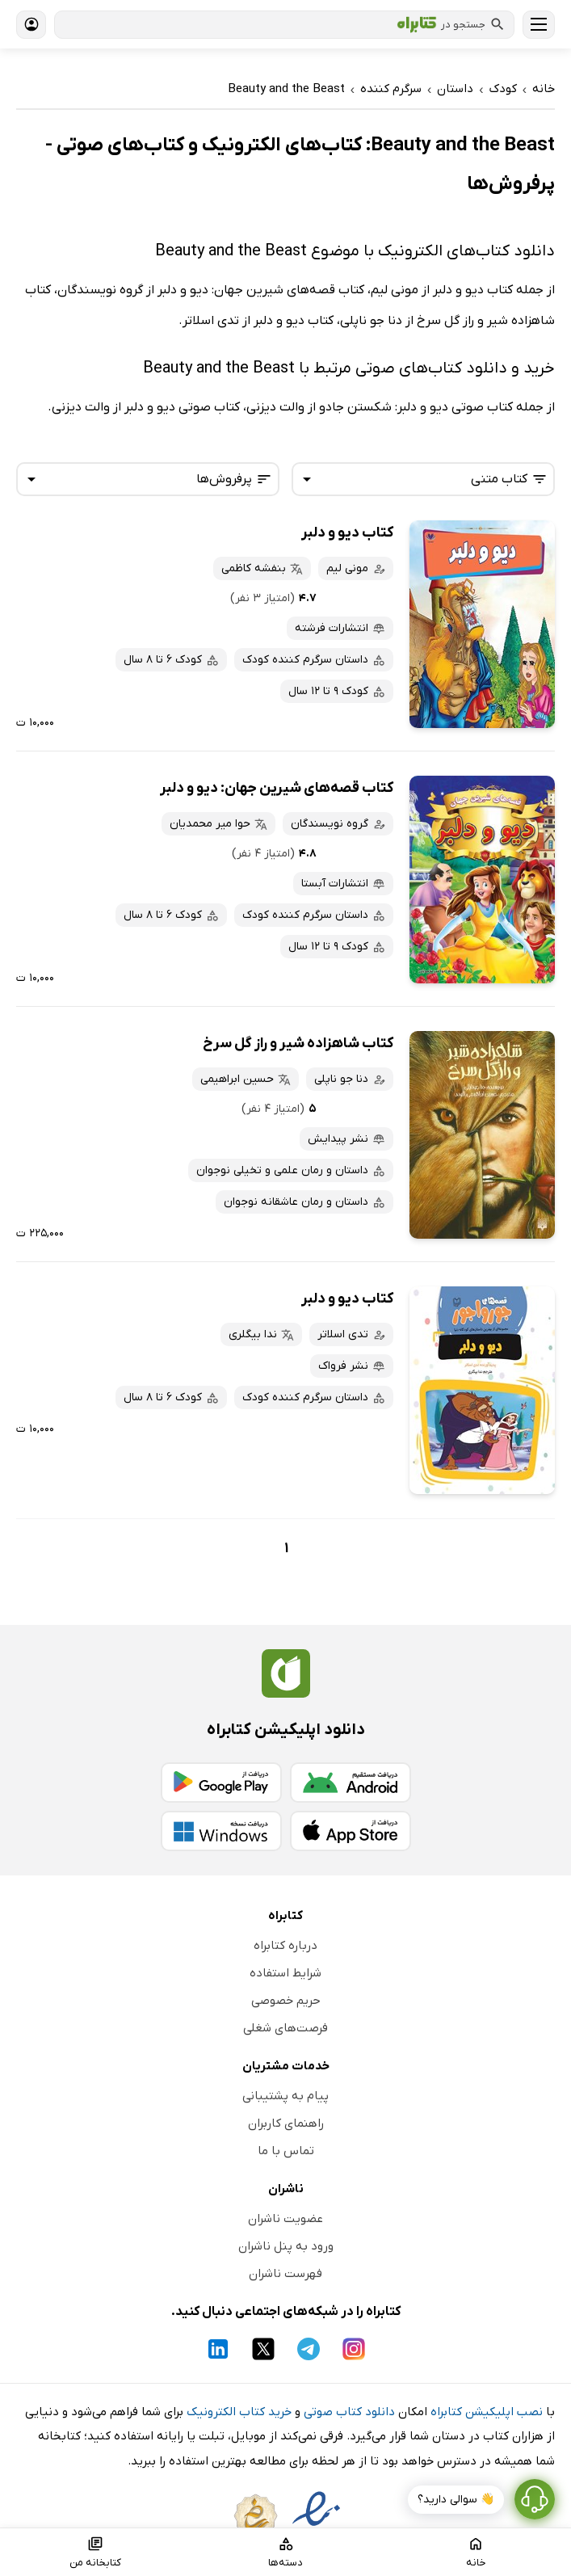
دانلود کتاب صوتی (349, 2412)
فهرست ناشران (285, 2274)
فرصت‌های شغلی (285, 2028)
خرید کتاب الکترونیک (239, 2412)
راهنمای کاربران (286, 2123)
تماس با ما (286, 2151)
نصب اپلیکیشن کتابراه (486, 2412)
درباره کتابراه (285, 1946)
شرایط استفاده (285, 1973)
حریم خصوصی (286, 2001)
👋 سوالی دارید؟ (456, 2499)
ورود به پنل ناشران (286, 2246)
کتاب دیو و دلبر (347, 533)
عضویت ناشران (285, 2219)
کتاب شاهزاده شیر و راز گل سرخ (298, 1043)
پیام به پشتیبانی (285, 2096)
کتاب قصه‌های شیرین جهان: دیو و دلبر (276, 788)
